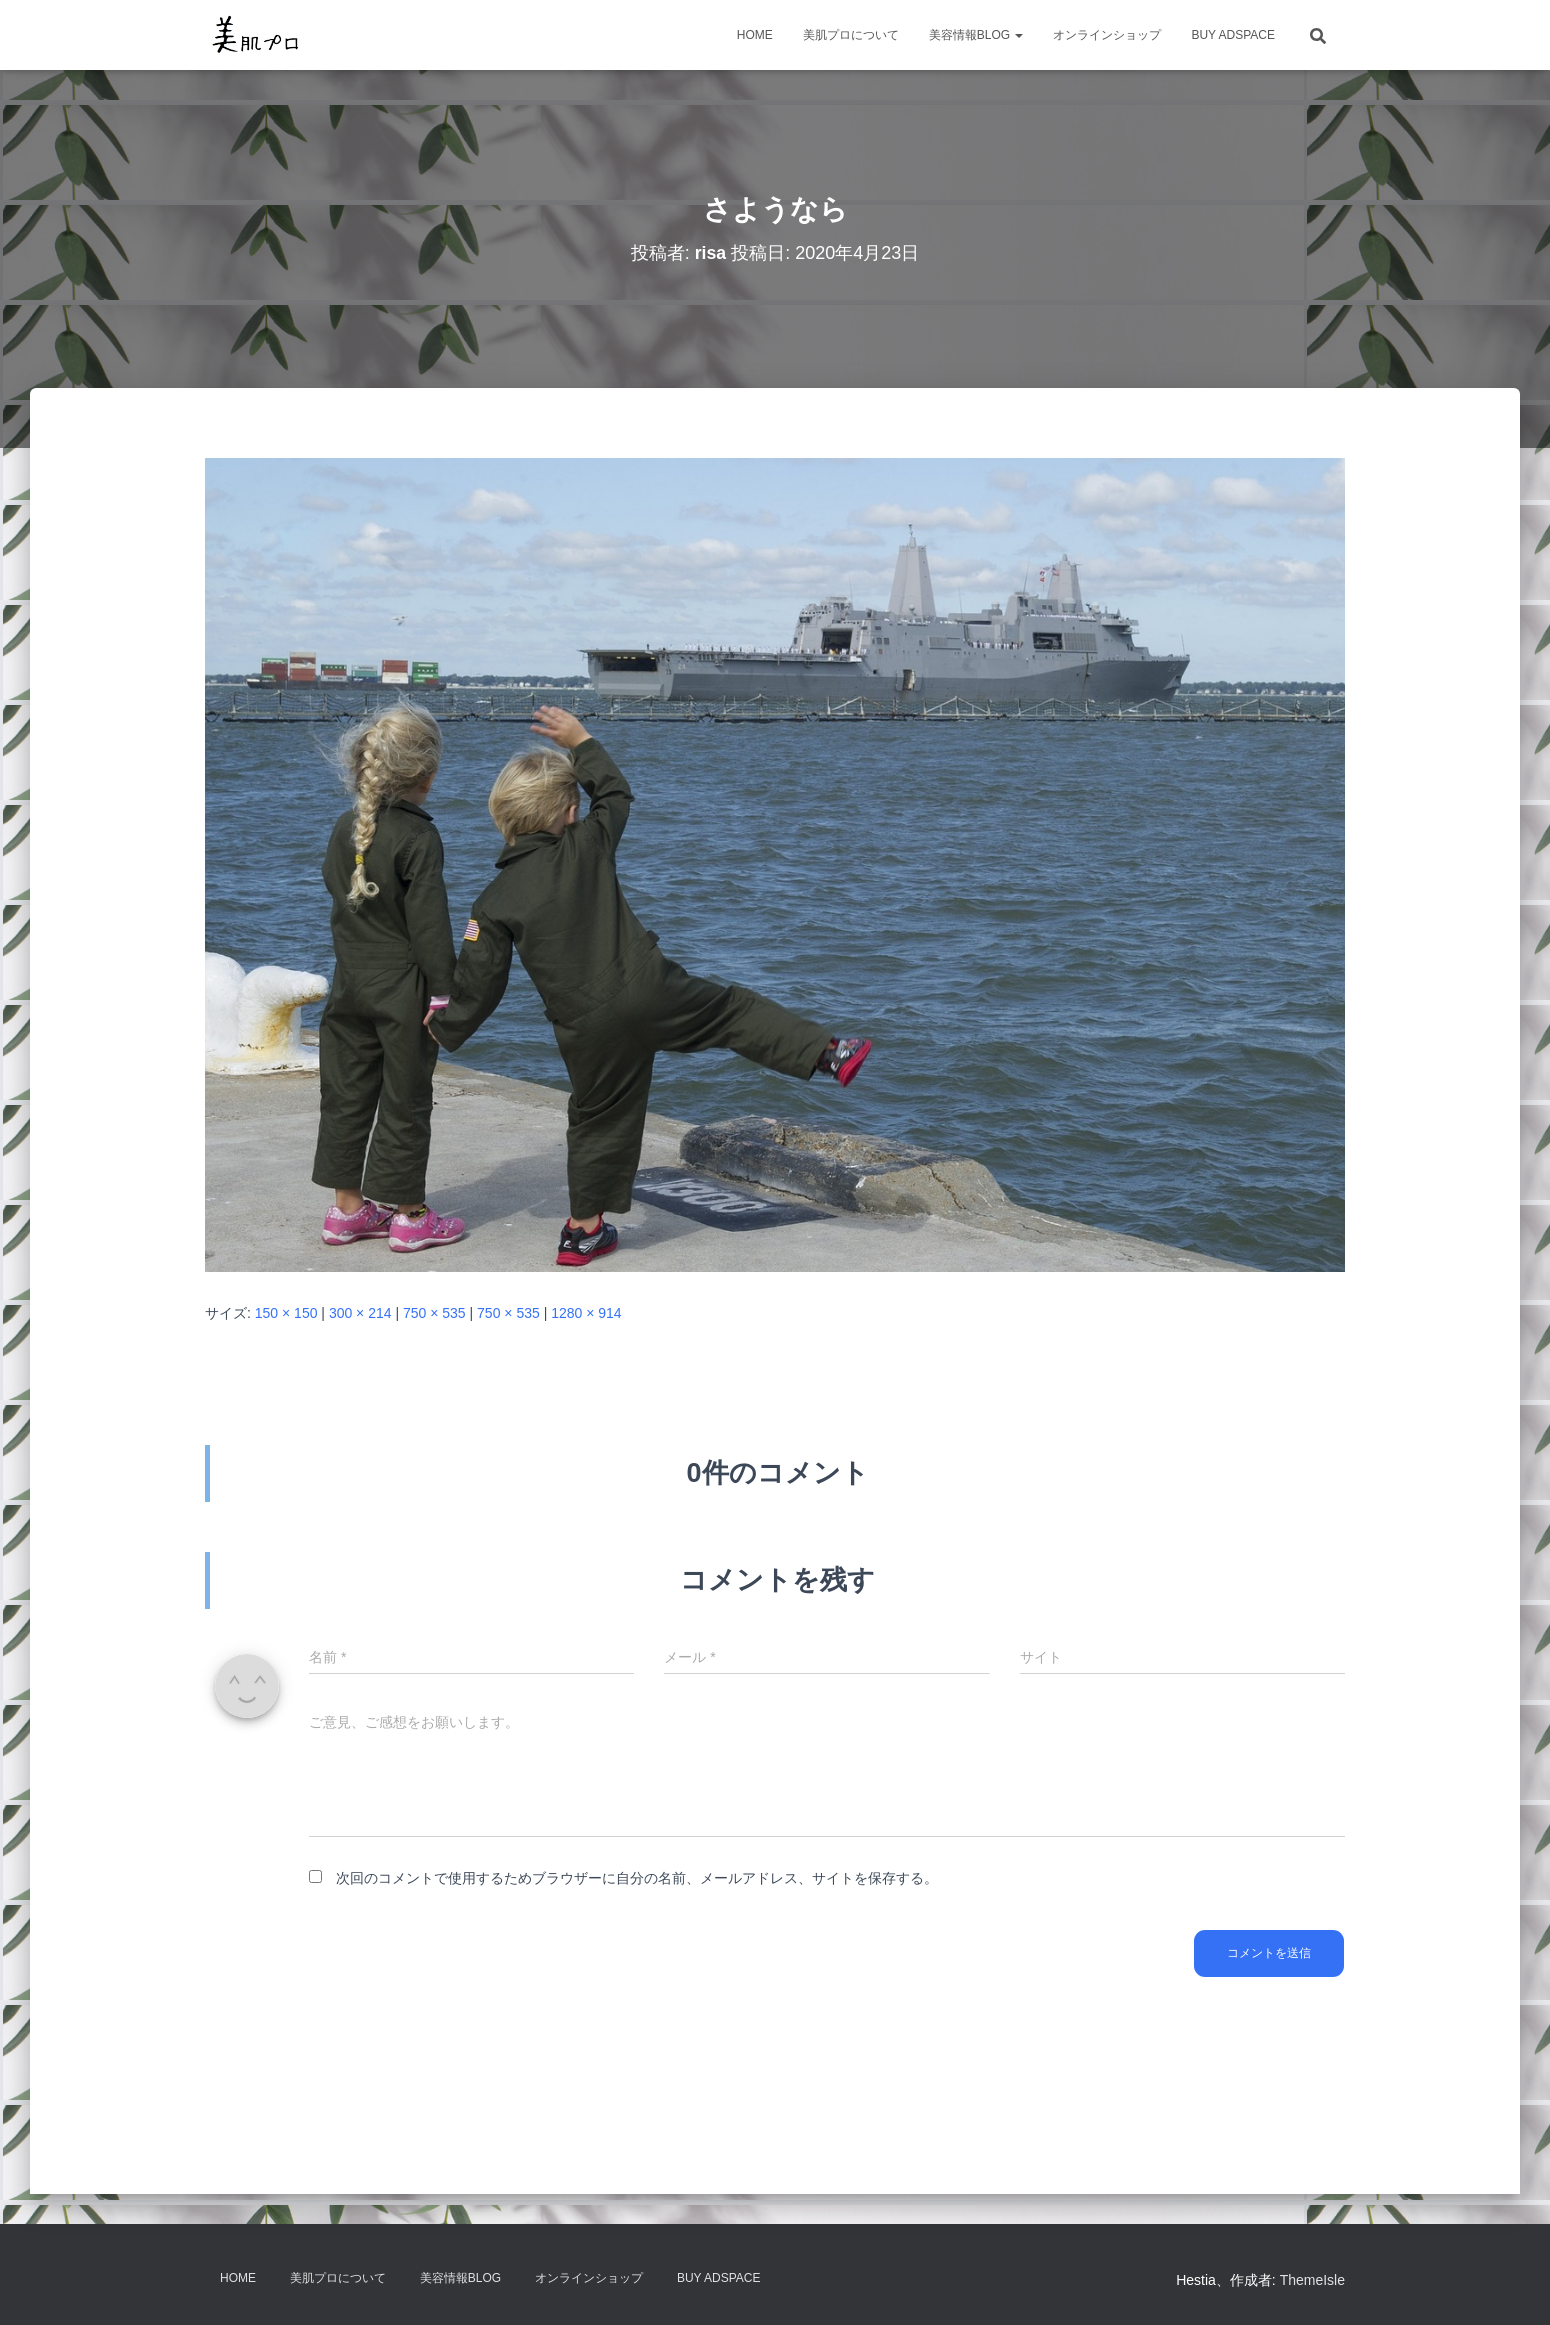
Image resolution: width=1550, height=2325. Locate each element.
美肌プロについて (851, 35)
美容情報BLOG (976, 35)
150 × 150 (286, 1313)
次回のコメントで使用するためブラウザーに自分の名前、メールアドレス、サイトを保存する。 (637, 1878)
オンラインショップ (1107, 35)
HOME (755, 35)
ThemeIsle (1312, 2280)
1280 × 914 (586, 1313)
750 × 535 (434, 1313)
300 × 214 (360, 1313)
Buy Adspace (1233, 35)
